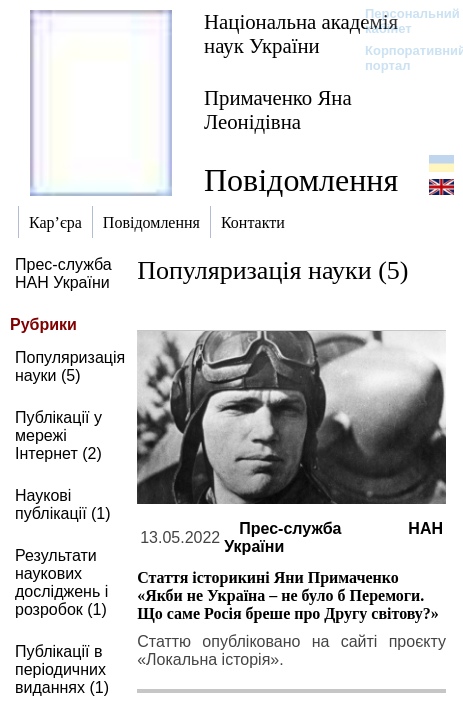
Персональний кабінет (402, 21)
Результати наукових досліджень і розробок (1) (61, 582)
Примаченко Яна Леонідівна (278, 109)
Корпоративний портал (402, 58)
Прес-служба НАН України (63, 273)
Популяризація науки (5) (70, 366)
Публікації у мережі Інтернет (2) (58, 435)
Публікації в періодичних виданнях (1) (62, 669)
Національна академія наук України (301, 33)
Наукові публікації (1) (63, 504)
